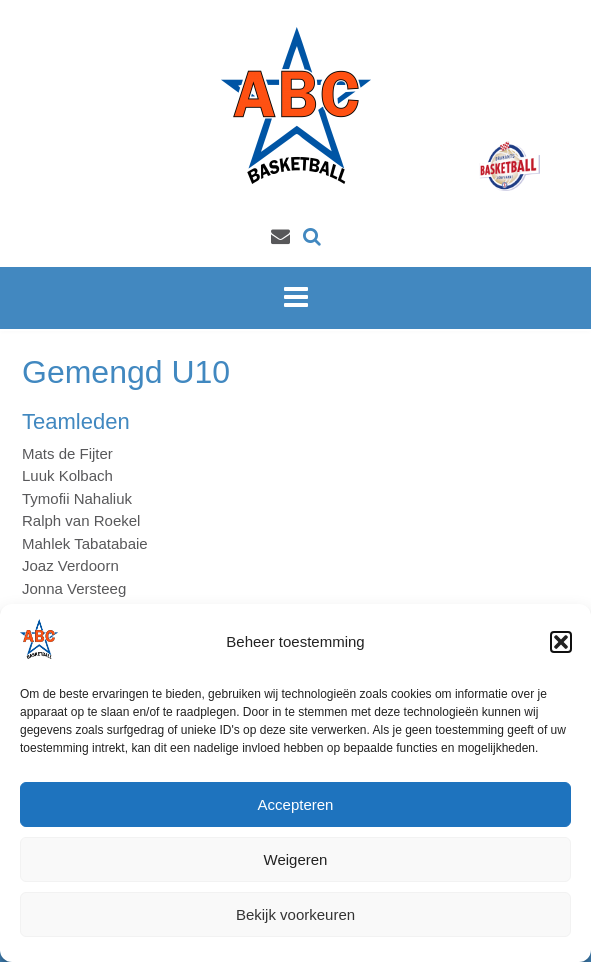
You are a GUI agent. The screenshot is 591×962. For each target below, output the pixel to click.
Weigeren (296, 859)
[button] (561, 642)
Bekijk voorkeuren (295, 914)
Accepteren (296, 804)
